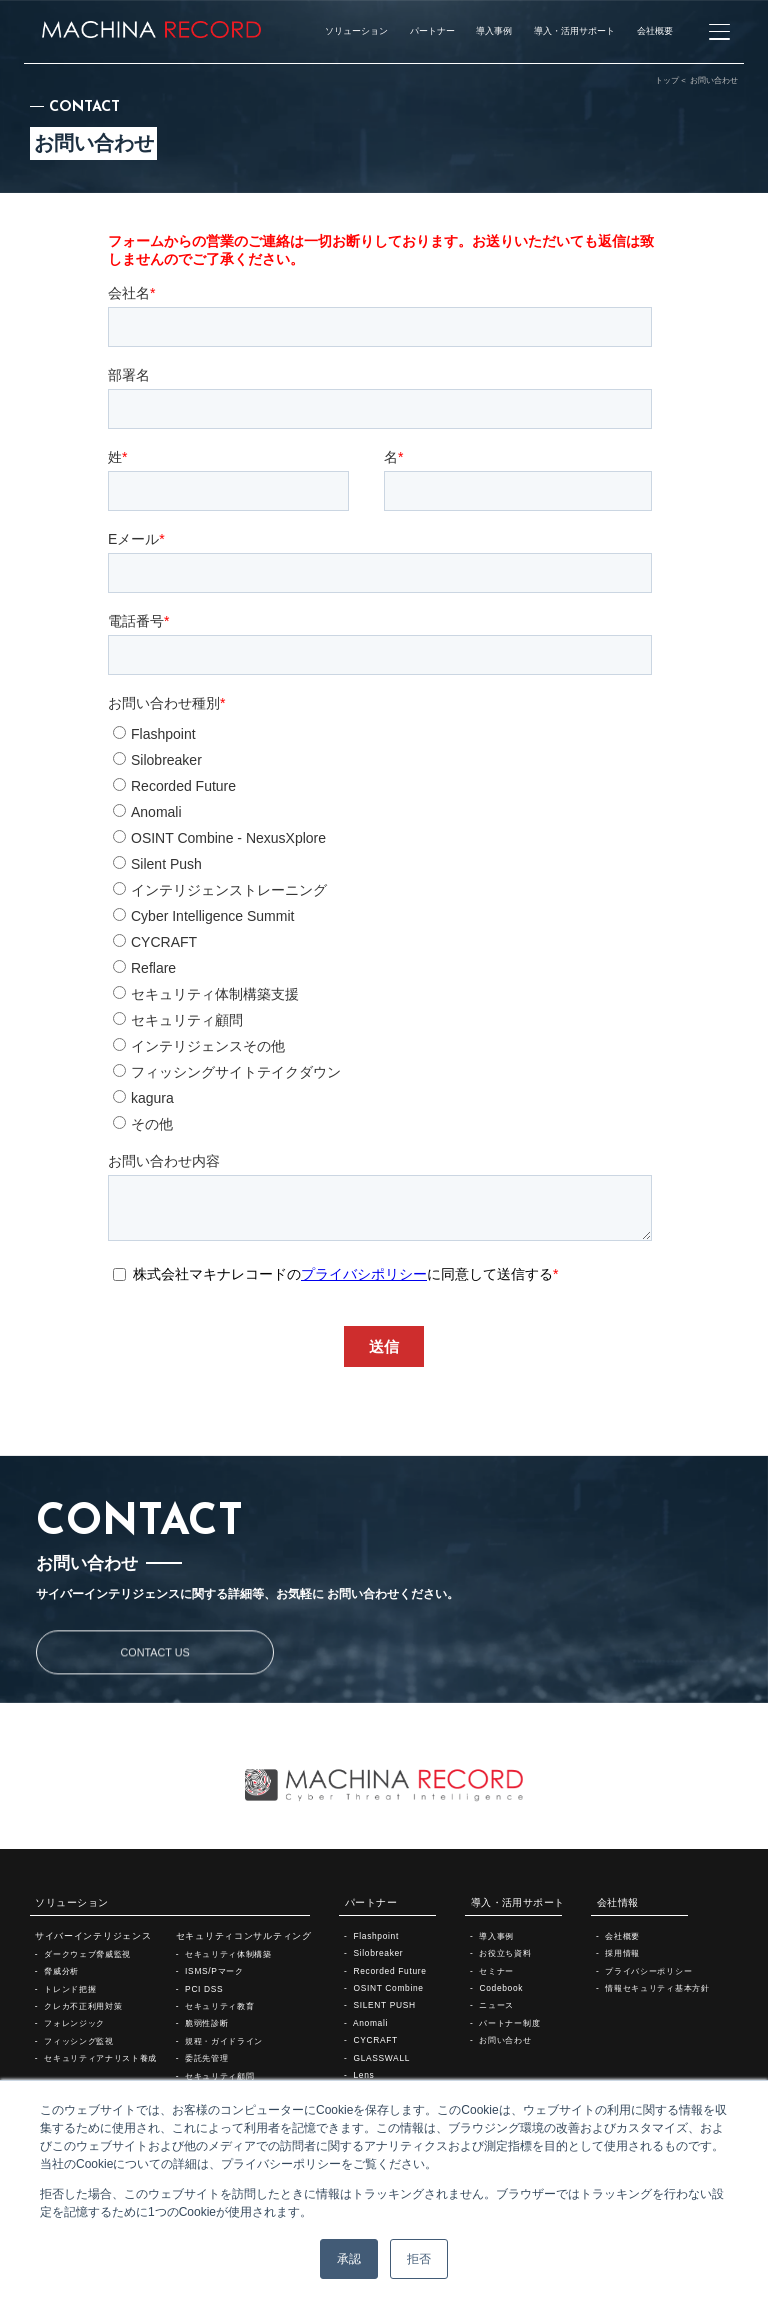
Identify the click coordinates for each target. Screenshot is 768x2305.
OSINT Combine (388, 1988)
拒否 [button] (419, 2259)
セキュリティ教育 (219, 2006)
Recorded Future (389, 1971)
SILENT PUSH (384, 2005)
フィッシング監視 (78, 2041)
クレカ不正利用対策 (83, 2006)
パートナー (371, 1902)
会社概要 (622, 1936)
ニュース (496, 2005)
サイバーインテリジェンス (93, 1936)
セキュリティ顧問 (219, 2076)
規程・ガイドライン (224, 2041)
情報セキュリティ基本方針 (657, 1988)
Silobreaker (378, 1953)
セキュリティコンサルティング (244, 1936)
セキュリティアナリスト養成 (100, 2058)
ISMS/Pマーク (214, 1971)
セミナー (496, 1971)
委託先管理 (206, 2058)
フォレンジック (74, 2023)
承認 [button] (349, 2259)
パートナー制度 (509, 2023)
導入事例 (496, 1936)
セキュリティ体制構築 (228, 1954)
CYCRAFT (375, 2040)
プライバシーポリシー (648, 1971)
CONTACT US (155, 1729)
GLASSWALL (381, 2058)
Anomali (370, 2023)
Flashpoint (375, 1936)
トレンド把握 (70, 1989)
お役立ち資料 (505, 1953)
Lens (363, 2075)
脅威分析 (61, 1971)
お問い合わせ (505, 2040)
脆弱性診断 (206, 2023)
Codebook (501, 1988)
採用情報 (622, 1953)
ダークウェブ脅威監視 (87, 1954)
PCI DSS (204, 1989)
